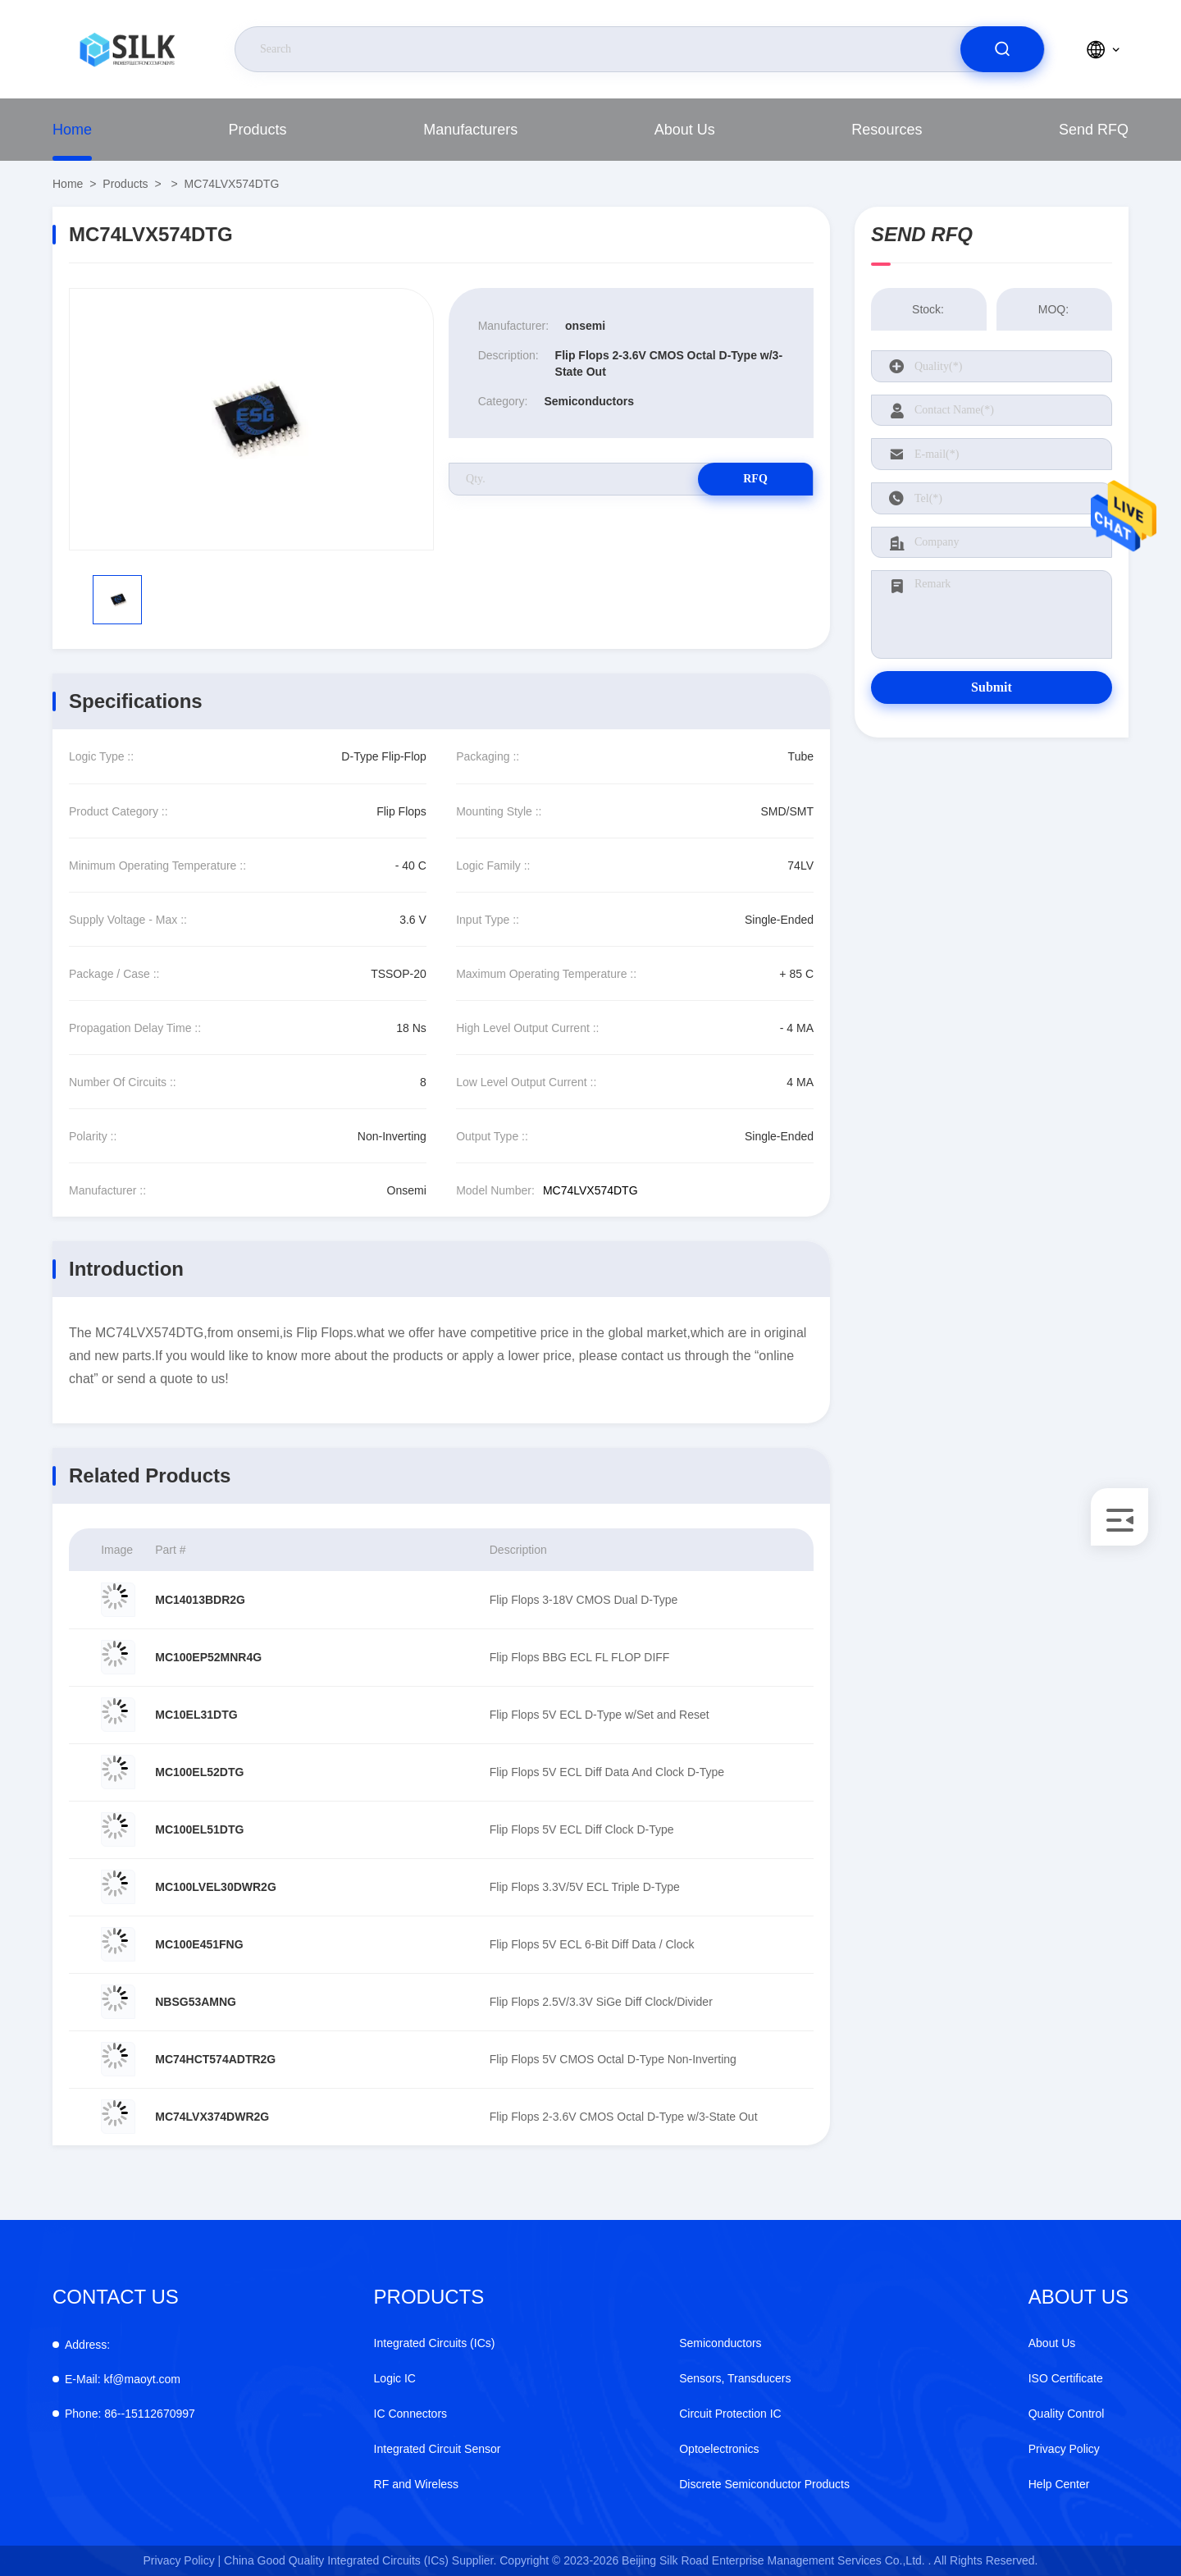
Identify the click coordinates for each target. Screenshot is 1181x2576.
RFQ (755, 479)
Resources (886, 129)
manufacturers (470, 129)
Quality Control (1066, 2413)
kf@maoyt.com (122, 2379)
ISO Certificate (1065, 2378)
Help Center (1059, 2484)
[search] (1002, 49)
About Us (684, 129)
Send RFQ (1094, 129)
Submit (991, 687)
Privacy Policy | (182, 2560)
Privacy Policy (1064, 2448)
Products (258, 129)
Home (72, 129)
